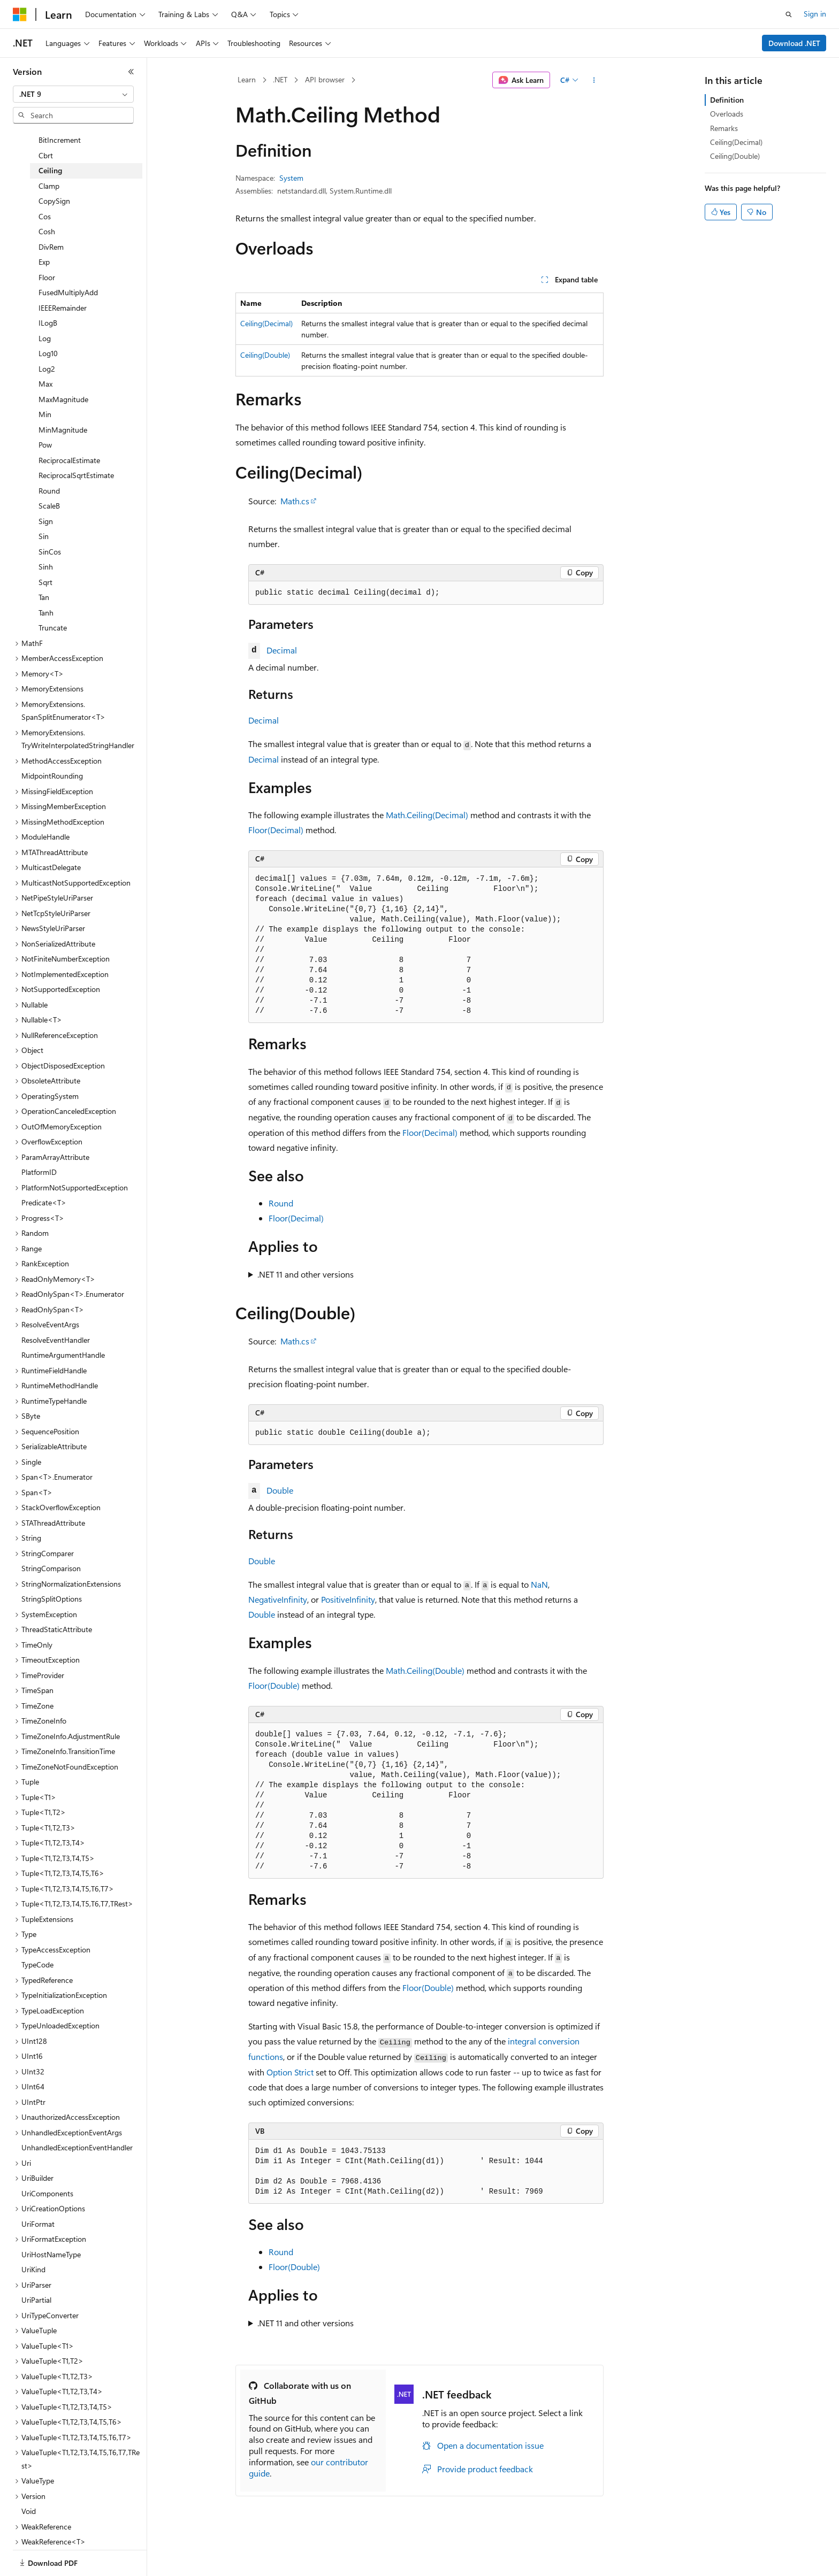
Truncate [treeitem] (53, 600)
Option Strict (290, 2072)
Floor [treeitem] (47, 249)
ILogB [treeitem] (48, 295)
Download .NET (794, 43)
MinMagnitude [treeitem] (63, 402)
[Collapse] (131, 71)
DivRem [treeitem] (51, 219)
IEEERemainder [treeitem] (63, 280)
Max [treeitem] (45, 356)
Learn (247, 79)
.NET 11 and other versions (305, 1274)
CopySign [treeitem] (54, 173)
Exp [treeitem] (44, 234)
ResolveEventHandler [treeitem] (55, 1312)
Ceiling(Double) (265, 355)
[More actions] (594, 80)
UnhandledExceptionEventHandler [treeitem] (77, 2119)
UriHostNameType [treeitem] (51, 2226)
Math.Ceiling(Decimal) (427, 814)
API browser (325, 79)
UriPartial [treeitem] (36, 2272)
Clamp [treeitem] (49, 158)
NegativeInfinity (277, 1599)
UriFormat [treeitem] (38, 2196)
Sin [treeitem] (44, 508)
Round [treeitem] (49, 463)
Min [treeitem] (45, 386)
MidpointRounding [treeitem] (52, 748)
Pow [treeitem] (45, 417)
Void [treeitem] (28, 2483)
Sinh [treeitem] (46, 539)
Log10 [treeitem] (48, 325)
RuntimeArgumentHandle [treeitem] (63, 1327)
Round (281, 1203)
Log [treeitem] (45, 310)
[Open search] (788, 14)
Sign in (815, 14)
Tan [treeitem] (44, 569)
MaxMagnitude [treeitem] (63, 371)
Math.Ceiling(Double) (425, 1670)
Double (279, 1490)
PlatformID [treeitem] (39, 1144)
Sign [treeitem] (46, 493)
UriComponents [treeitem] (47, 2165)
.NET (280, 79)
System (291, 178)
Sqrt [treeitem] (45, 554)
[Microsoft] (20, 14)
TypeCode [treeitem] (37, 1937)
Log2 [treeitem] (47, 341)
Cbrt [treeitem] (46, 127)
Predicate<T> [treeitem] (43, 1175)
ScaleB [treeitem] (49, 478)
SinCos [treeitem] (50, 524)
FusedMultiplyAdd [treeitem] (68, 264)
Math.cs (294, 500)
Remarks (724, 128)
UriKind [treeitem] (33, 2241)
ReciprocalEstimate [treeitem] (69, 432)
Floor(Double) (274, 1685)
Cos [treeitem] (45, 188)
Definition (727, 100)
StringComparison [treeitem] (51, 1540)
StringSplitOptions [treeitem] (51, 1571)
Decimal (281, 650)
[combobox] (73, 94)
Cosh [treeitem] (47, 203)
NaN (539, 1584)
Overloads (726, 114)
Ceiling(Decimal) (266, 323)
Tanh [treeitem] (46, 585)
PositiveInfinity (348, 1599)
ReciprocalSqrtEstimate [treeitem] (76, 447)
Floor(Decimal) (275, 829)
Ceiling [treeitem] (50, 142)
